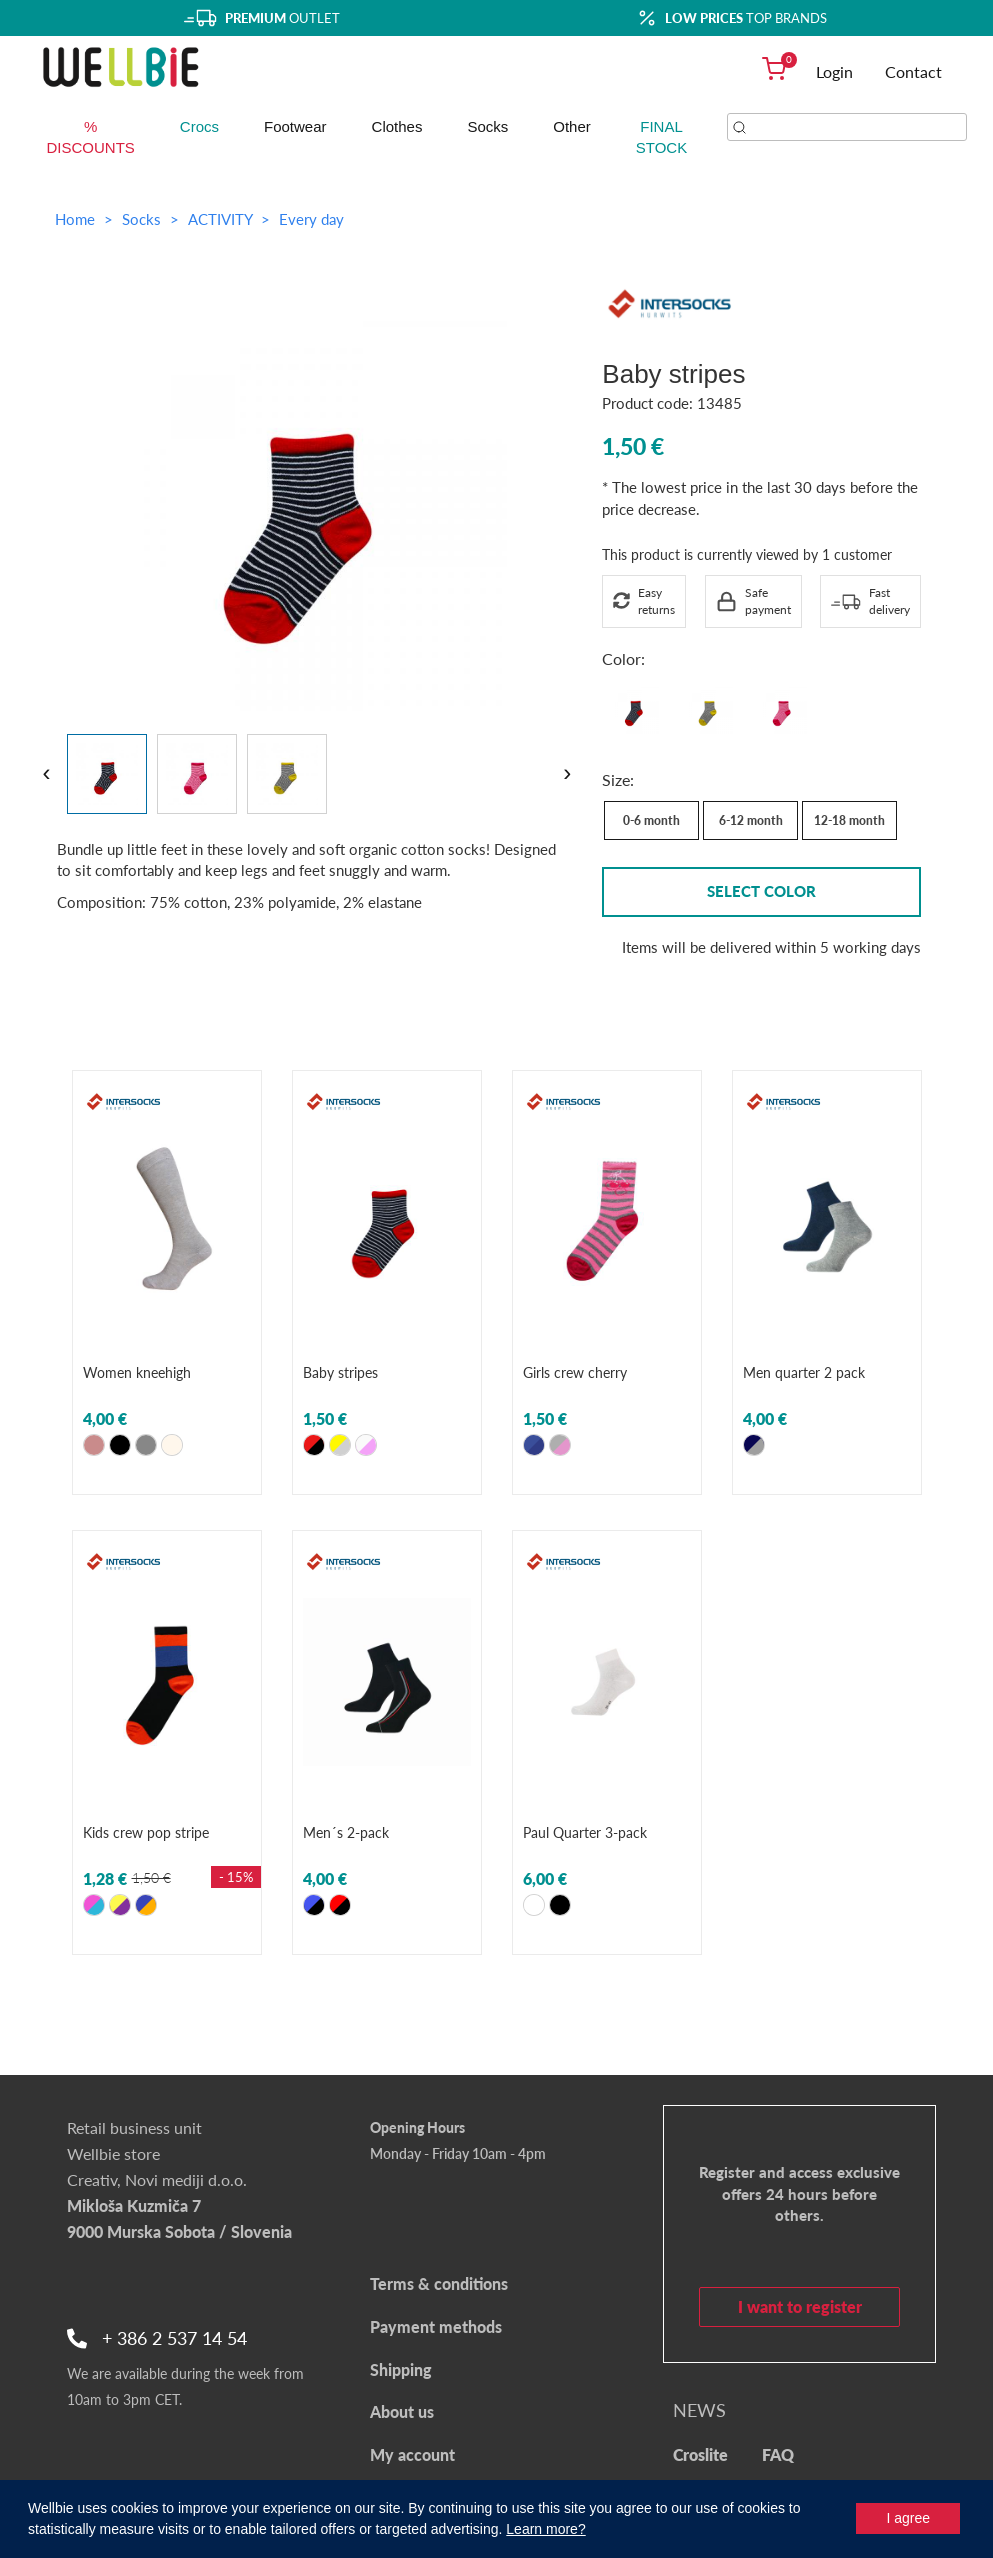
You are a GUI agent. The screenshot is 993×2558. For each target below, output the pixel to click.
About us (402, 2411)
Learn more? (545, 2529)
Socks (487, 126)
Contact (913, 71)
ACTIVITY (222, 219)
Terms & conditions (439, 2283)
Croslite (700, 2454)
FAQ (778, 2454)
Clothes (397, 126)
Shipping (401, 2369)
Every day (311, 219)
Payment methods (436, 2326)
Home (75, 219)
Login (834, 71)
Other (572, 126)
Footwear (295, 126)
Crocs (199, 126)
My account (412, 2454)
